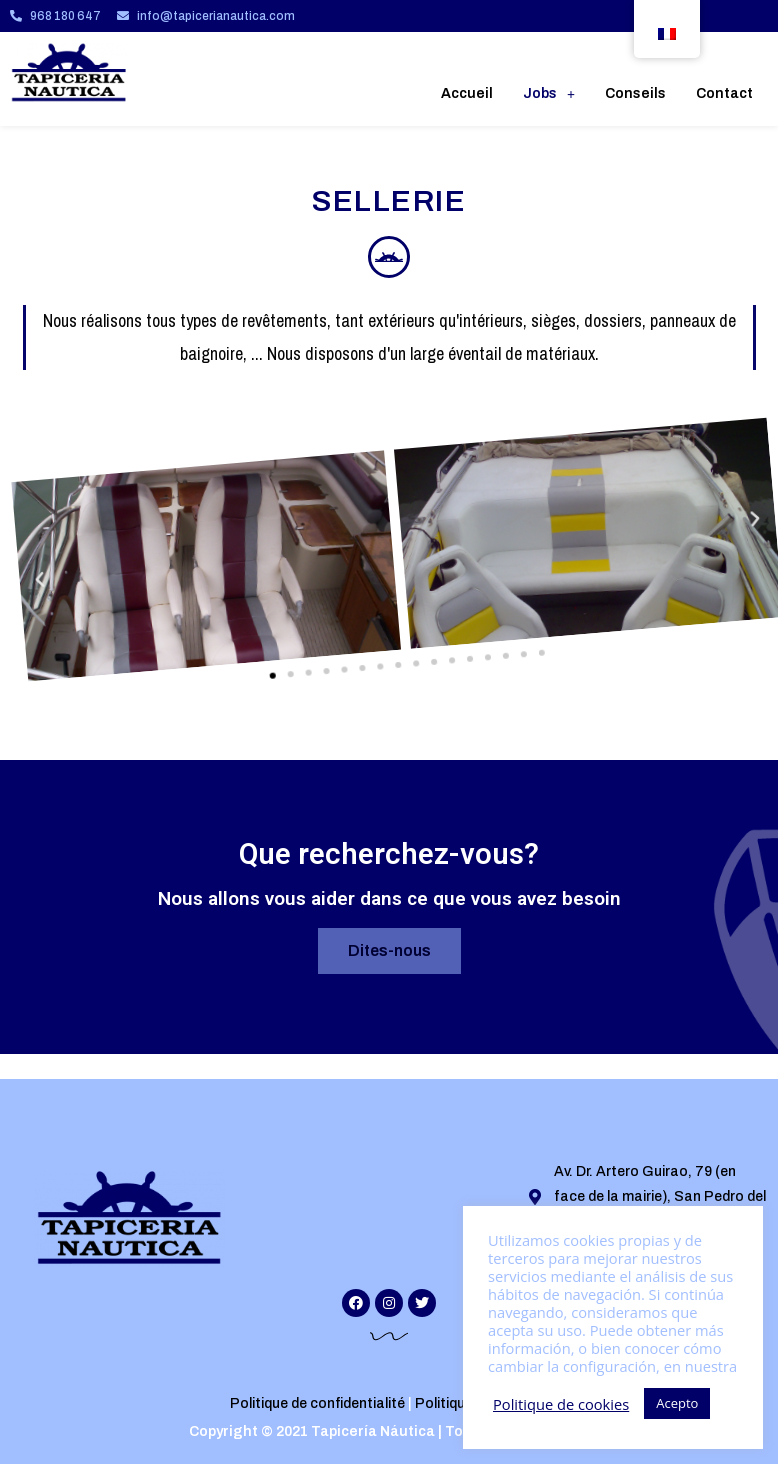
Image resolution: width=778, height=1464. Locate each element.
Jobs (549, 93)
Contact (724, 93)
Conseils (635, 93)
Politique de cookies (561, 1404)
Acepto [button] (677, 1403)
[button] (251, 663)
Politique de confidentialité (317, 1403)
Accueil (467, 93)
